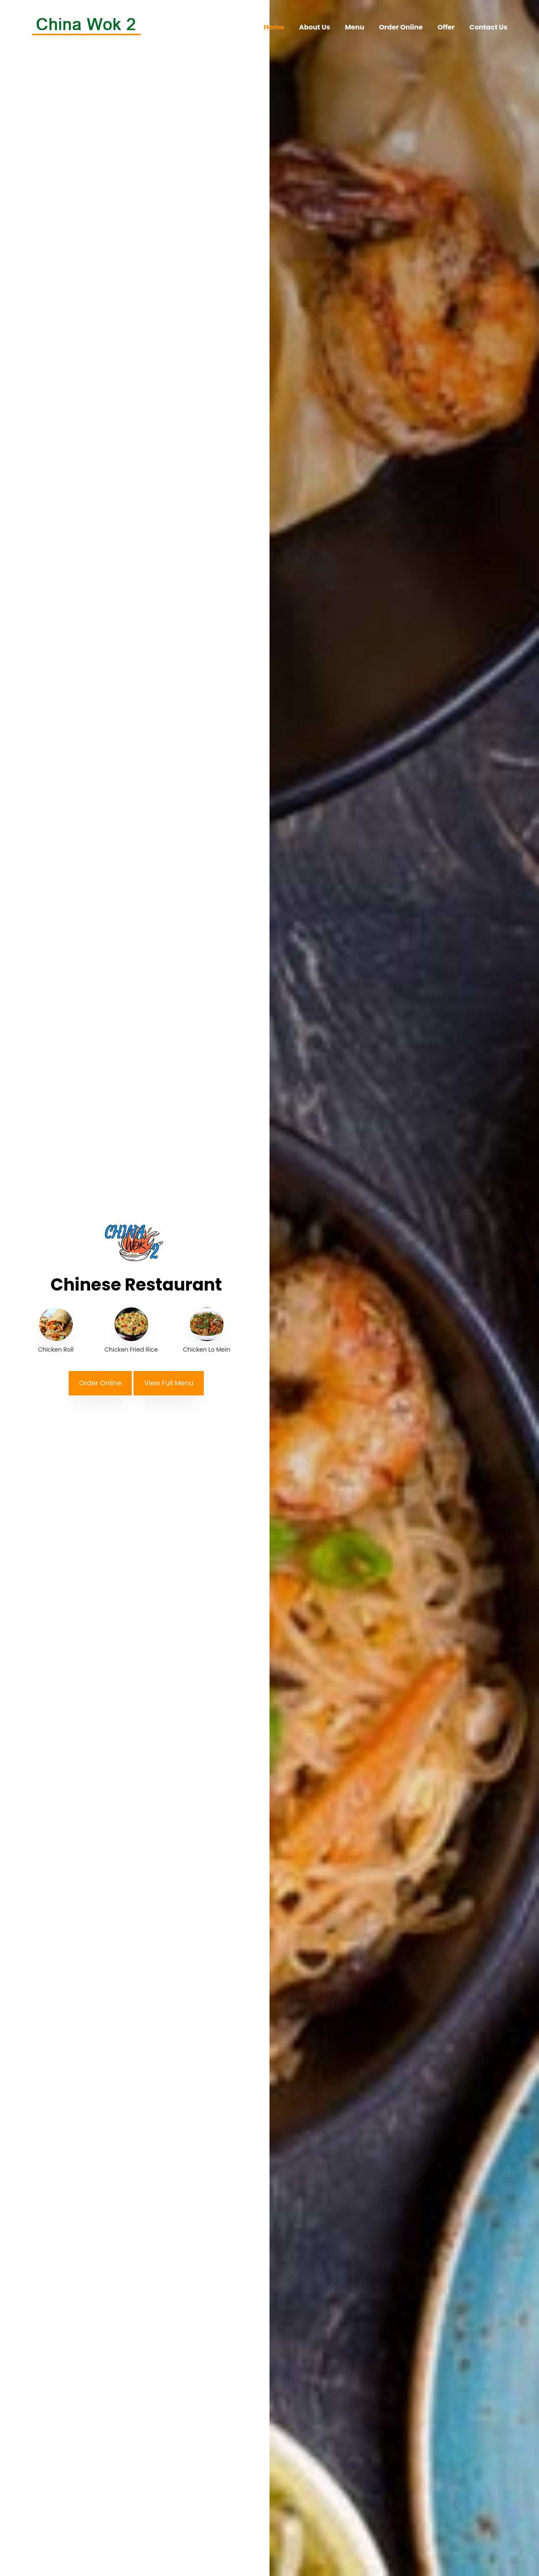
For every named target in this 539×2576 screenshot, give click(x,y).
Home (274, 27)
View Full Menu (168, 1383)
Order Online (401, 27)
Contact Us (488, 27)
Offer (446, 27)
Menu (354, 27)
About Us (314, 27)
